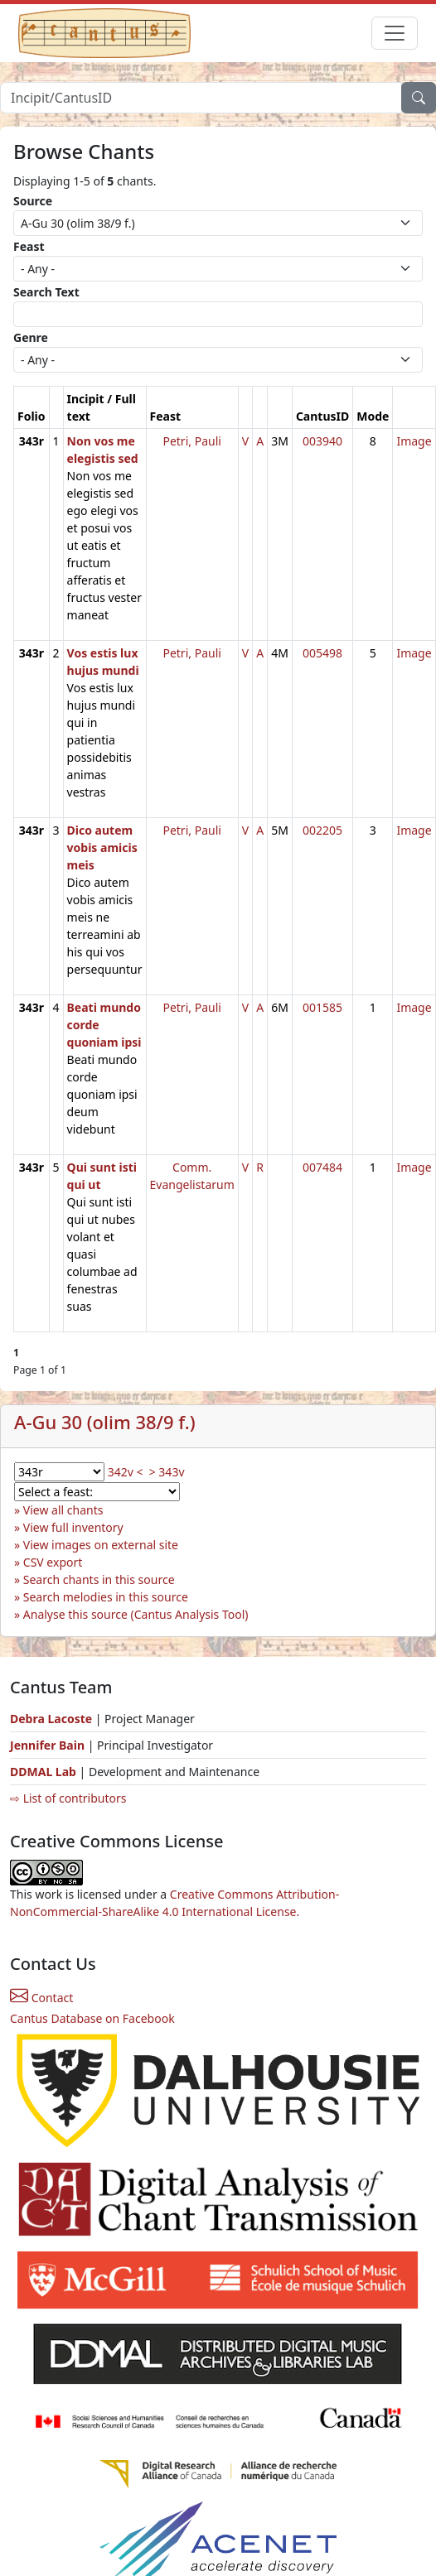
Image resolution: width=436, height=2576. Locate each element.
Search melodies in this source (105, 1597)
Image (413, 441)
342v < (125, 1472)
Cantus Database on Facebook (92, 2018)
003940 (322, 441)
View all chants (63, 1510)
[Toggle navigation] (394, 33)
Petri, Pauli (191, 441)
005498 (322, 653)
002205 (322, 830)
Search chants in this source (99, 1579)
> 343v (167, 1472)
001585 (322, 1007)
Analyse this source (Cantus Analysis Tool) (136, 1614)
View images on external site (100, 1545)
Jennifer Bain (49, 1745)
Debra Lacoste (51, 1718)
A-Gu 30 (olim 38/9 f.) (105, 1422)
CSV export (53, 1562)
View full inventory (73, 1527)
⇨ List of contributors (68, 1798)
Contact (41, 1997)
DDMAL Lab (43, 1771)
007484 (322, 1167)
